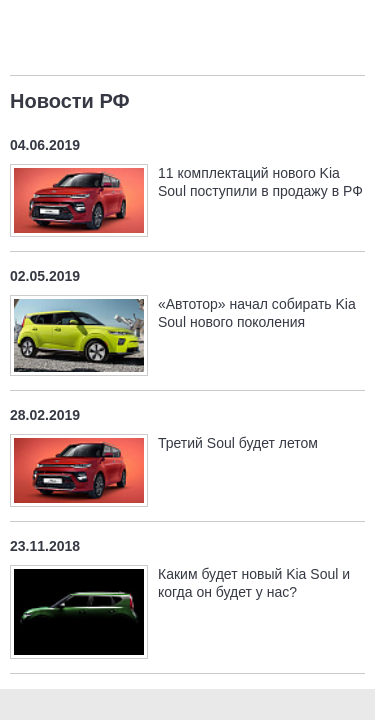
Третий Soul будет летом (238, 443)
